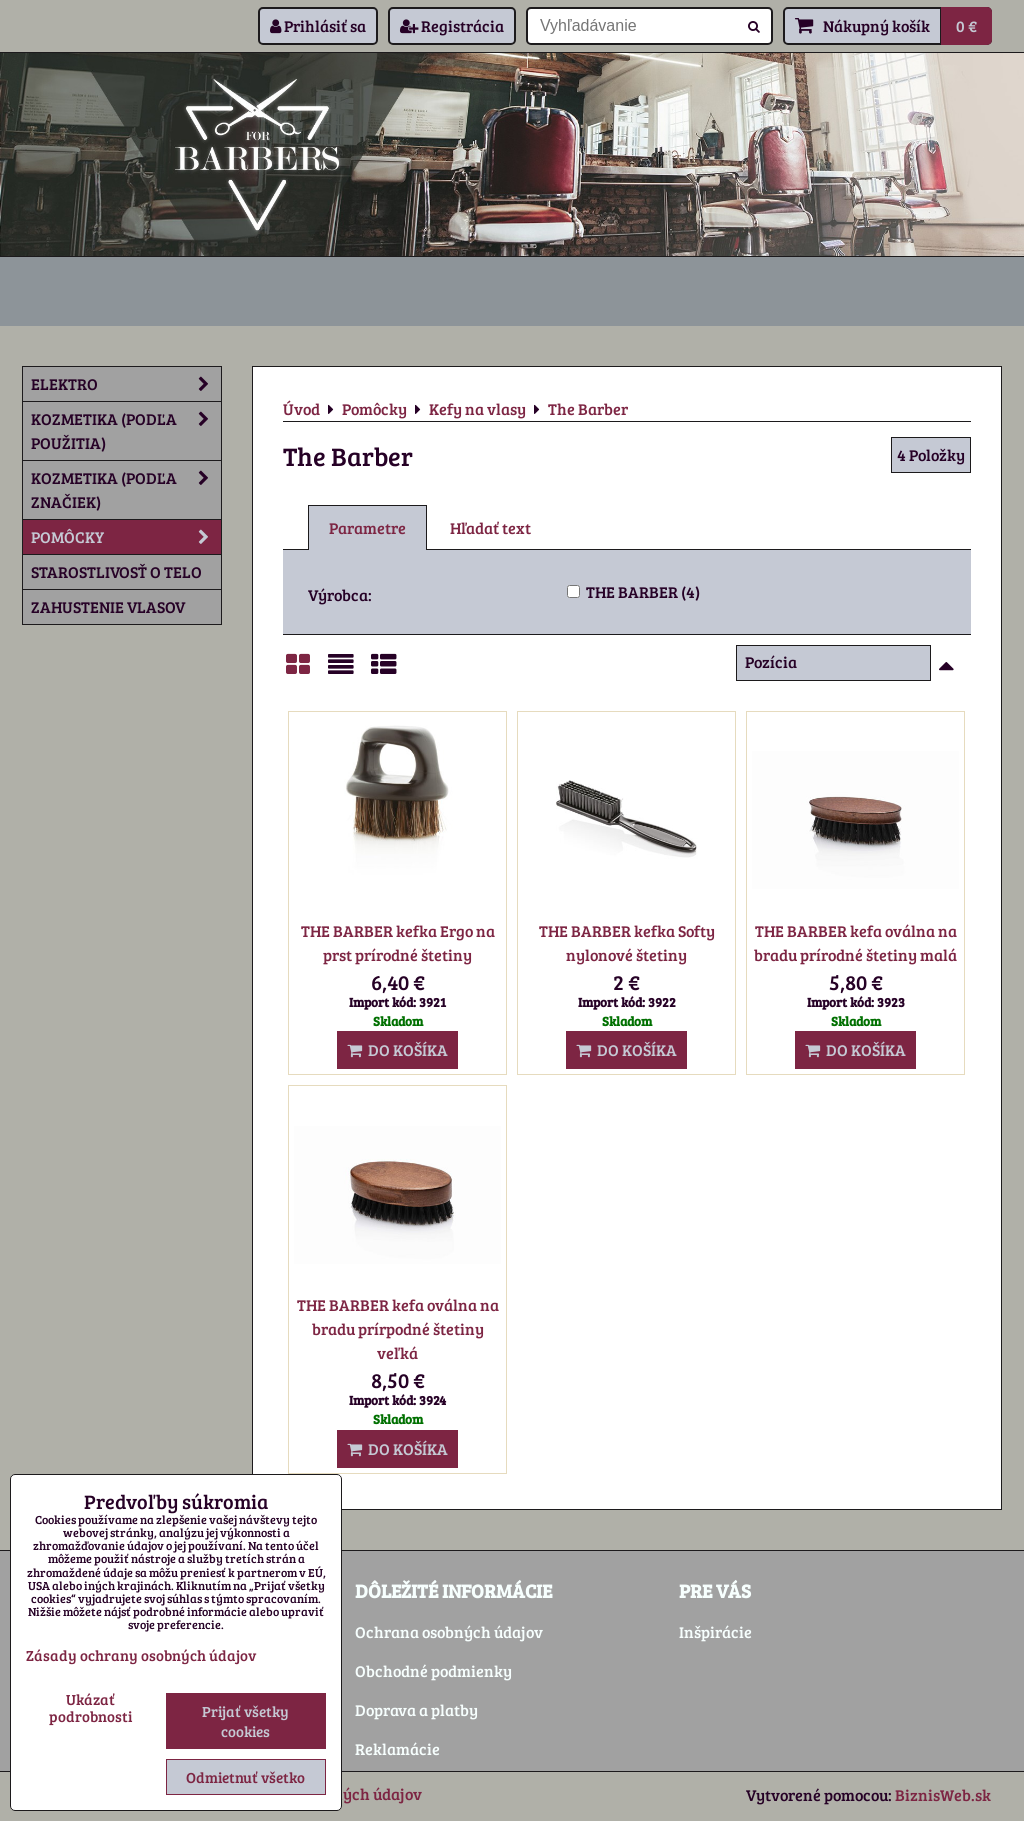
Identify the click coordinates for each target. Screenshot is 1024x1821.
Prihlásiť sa (318, 25)
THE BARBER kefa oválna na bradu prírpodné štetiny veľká (398, 1328)
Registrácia (452, 25)
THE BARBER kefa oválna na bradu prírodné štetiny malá (855, 942)
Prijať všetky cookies (245, 1721)
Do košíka (397, 1049)
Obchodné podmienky (433, 1670)
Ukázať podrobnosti (90, 1707)
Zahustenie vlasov (108, 606)
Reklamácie (397, 1748)
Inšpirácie (715, 1631)
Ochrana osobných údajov (449, 1631)
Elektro (126, 384)
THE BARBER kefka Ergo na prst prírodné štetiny (398, 942)
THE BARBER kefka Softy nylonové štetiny (627, 942)
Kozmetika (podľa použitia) (126, 431)
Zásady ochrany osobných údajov (141, 1655)
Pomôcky (126, 537)
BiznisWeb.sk (943, 1794)
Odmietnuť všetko (245, 1777)
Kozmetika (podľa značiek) (126, 490)
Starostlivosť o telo (116, 571)
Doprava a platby (416, 1709)
